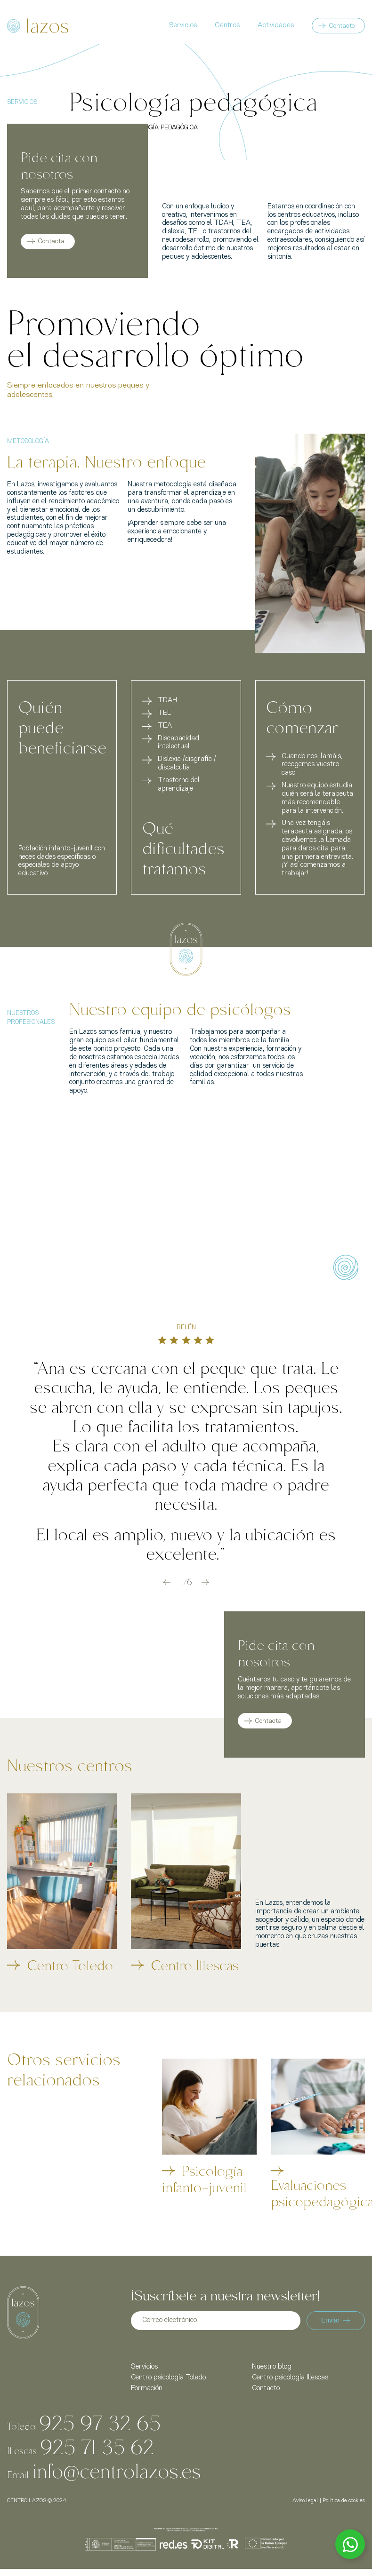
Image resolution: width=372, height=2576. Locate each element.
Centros (227, 25)
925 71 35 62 (97, 2446)
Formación (146, 2388)
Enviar (335, 2320)
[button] (166, 1582)
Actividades (276, 25)
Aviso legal (305, 2501)
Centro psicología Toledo (168, 2377)
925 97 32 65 (100, 2422)
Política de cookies (344, 2501)
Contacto (342, 26)
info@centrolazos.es (116, 2470)
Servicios (183, 25)
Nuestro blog (271, 2366)
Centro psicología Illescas (290, 2377)
